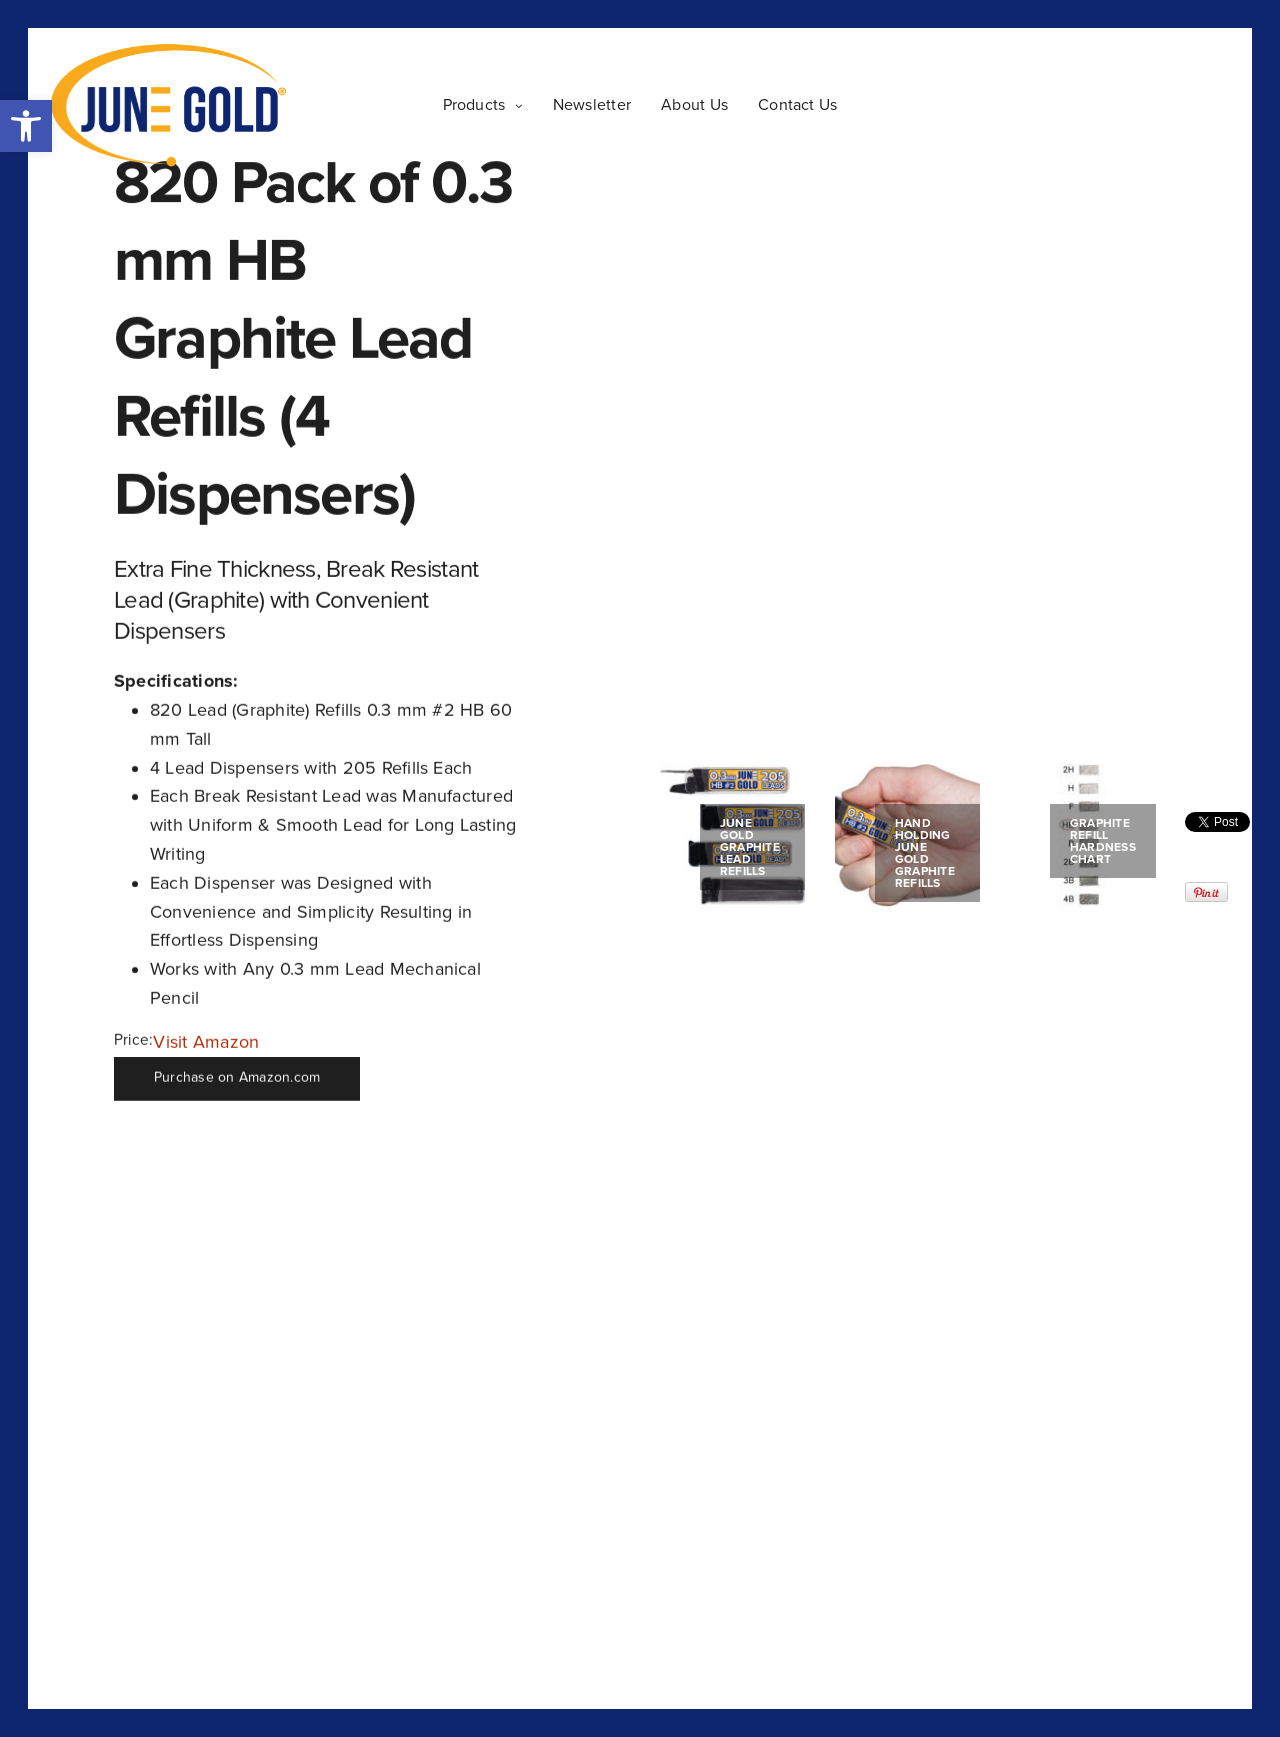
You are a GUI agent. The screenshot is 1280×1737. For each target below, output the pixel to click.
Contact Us (797, 105)
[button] (26, 126)
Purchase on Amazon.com (237, 1078)
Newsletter (592, 105)
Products (474, 105)
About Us (694, 105)
